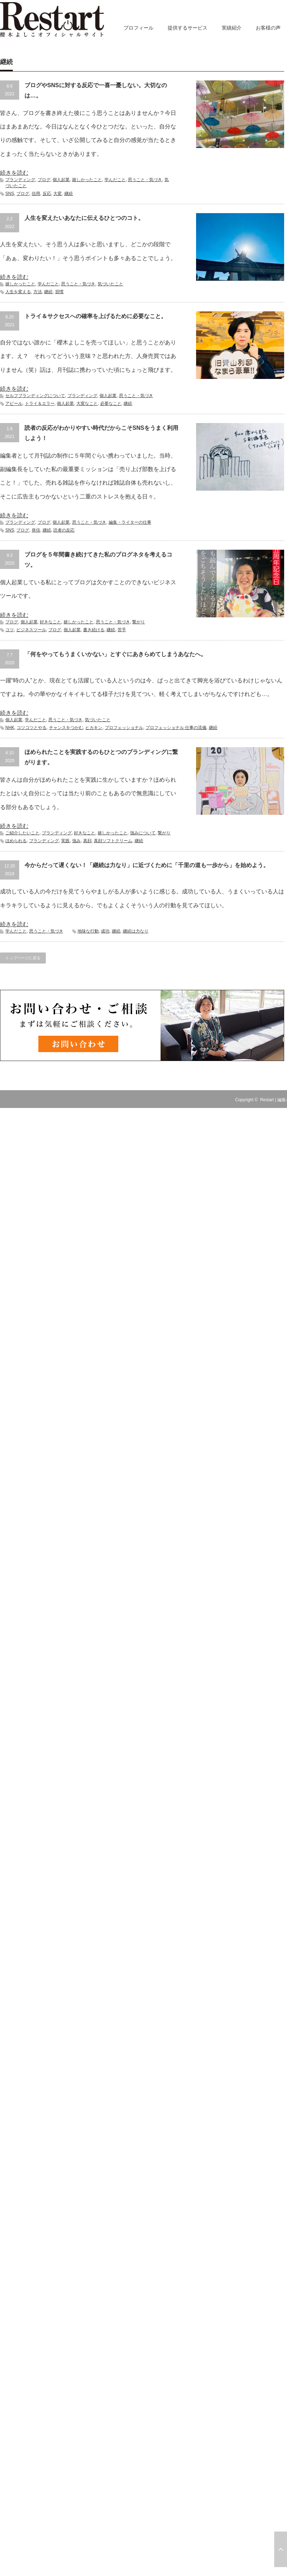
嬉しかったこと (87, 179)
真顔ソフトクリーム (113, 840)
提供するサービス (187, 28)
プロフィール (138, 28)
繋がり (138, 621)
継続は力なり (135, 931)
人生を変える (18, 291)
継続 (68, 193)
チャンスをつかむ (66, 727)
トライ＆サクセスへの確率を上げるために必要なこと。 (96, 316)
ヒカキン (93, 727)
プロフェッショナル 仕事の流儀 (176, 727)
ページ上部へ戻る (280, 2549)
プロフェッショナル (124, 727)
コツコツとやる (32, 727)
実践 (65, 840)
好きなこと (50, 621)
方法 (37, 291)
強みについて (143, 832)
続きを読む (14, 173)
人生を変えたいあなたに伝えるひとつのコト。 (84, 218)
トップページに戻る (22, 958)
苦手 (122, 629)
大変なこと (87, 403)
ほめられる (16, 840)
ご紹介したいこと (22, 832)
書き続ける (93, 629)
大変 (57, 193)
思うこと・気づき (145, 179)
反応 (47, 193)
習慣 (59, 291)
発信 (36, 530)
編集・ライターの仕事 (130, 522)
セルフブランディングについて (35, 395)
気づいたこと (110, 283)
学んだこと (115, 179)
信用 (36, 193)
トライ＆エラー (40, 403)
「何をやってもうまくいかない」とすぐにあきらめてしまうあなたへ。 (115, 654)
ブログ (44, 179)
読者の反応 (64, 530)
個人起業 (61, 179)
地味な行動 (88, 931)
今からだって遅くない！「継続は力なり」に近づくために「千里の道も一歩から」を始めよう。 (147, 865)
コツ (9, 629)
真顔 (87, 840)
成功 (105, 931)
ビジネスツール (31, 629)
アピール (13, 403)
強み (76, 840)
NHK (9, 727)
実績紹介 (232, 28)
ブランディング (20, 179)
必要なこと (110, 403)
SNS (9, 193)
